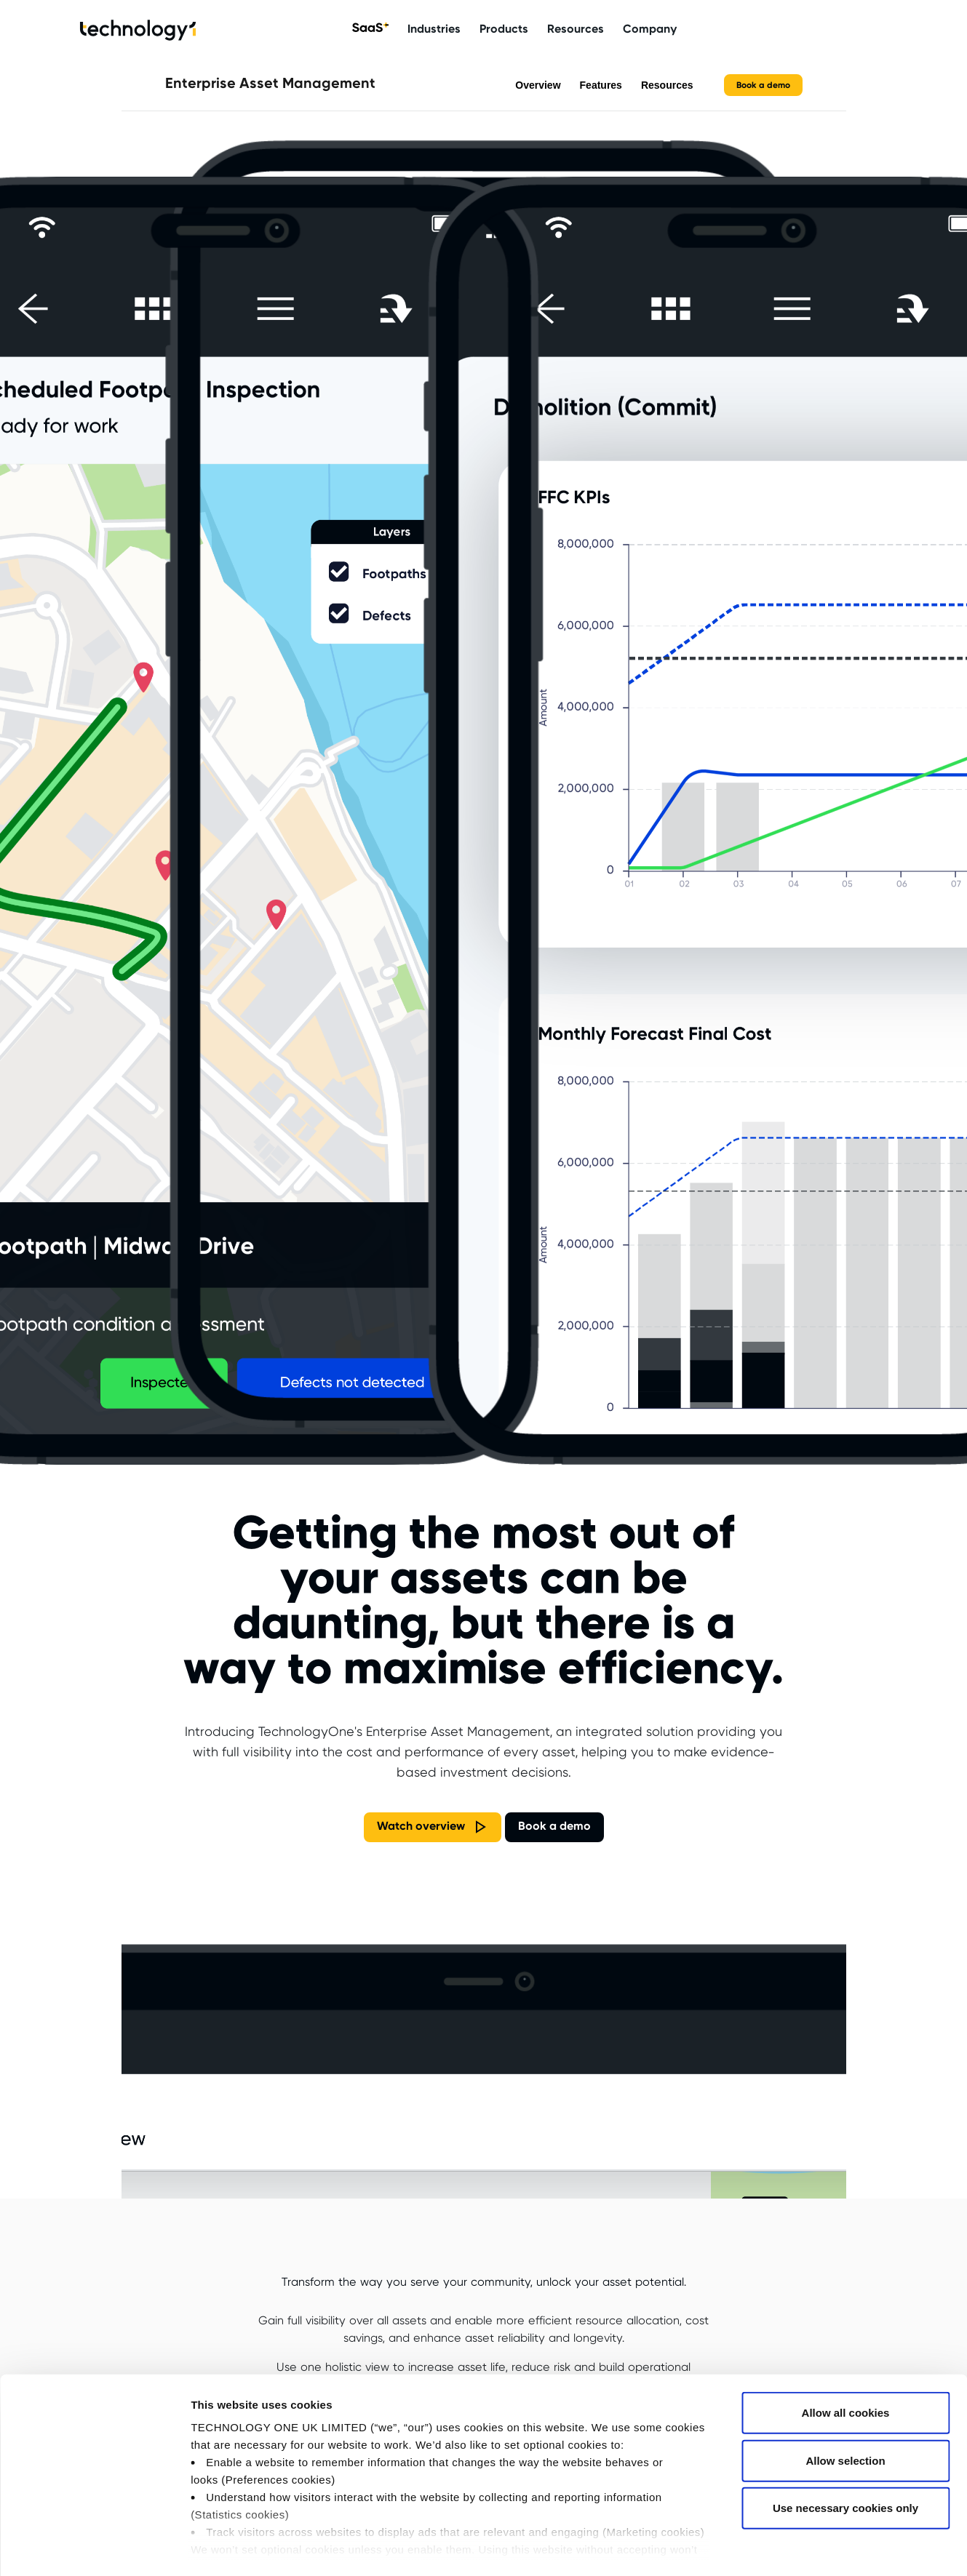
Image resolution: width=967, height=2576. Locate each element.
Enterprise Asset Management (270, 84)
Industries (434, 29)
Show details (763, 2547)
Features (601, 85)
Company (650, 29)
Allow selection (845, 2401)
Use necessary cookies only (845, 2449)
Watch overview (421, 1826)
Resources (575, 29)
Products (503, 29)
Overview (537, 85)
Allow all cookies (846, 2354)
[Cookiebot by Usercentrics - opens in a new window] (94, 2548)
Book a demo (763, 85)
